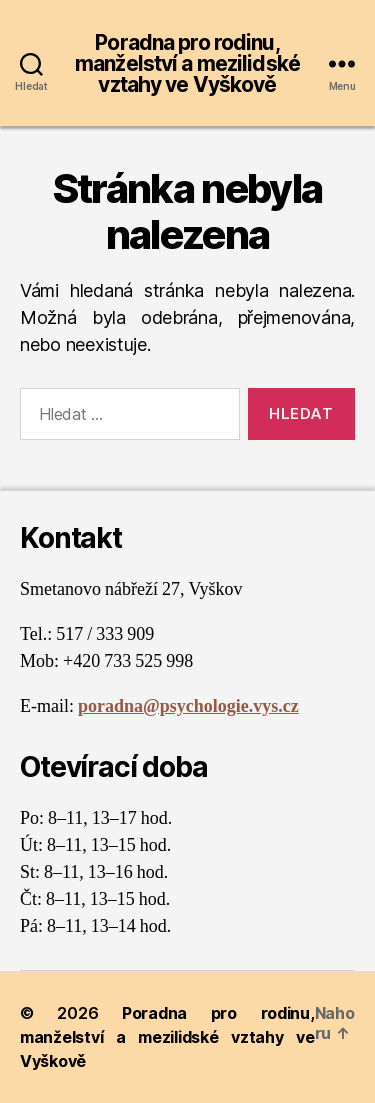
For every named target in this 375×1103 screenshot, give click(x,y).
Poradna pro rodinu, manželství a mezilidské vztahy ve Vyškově (187, 63)
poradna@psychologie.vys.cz (188, 706)
